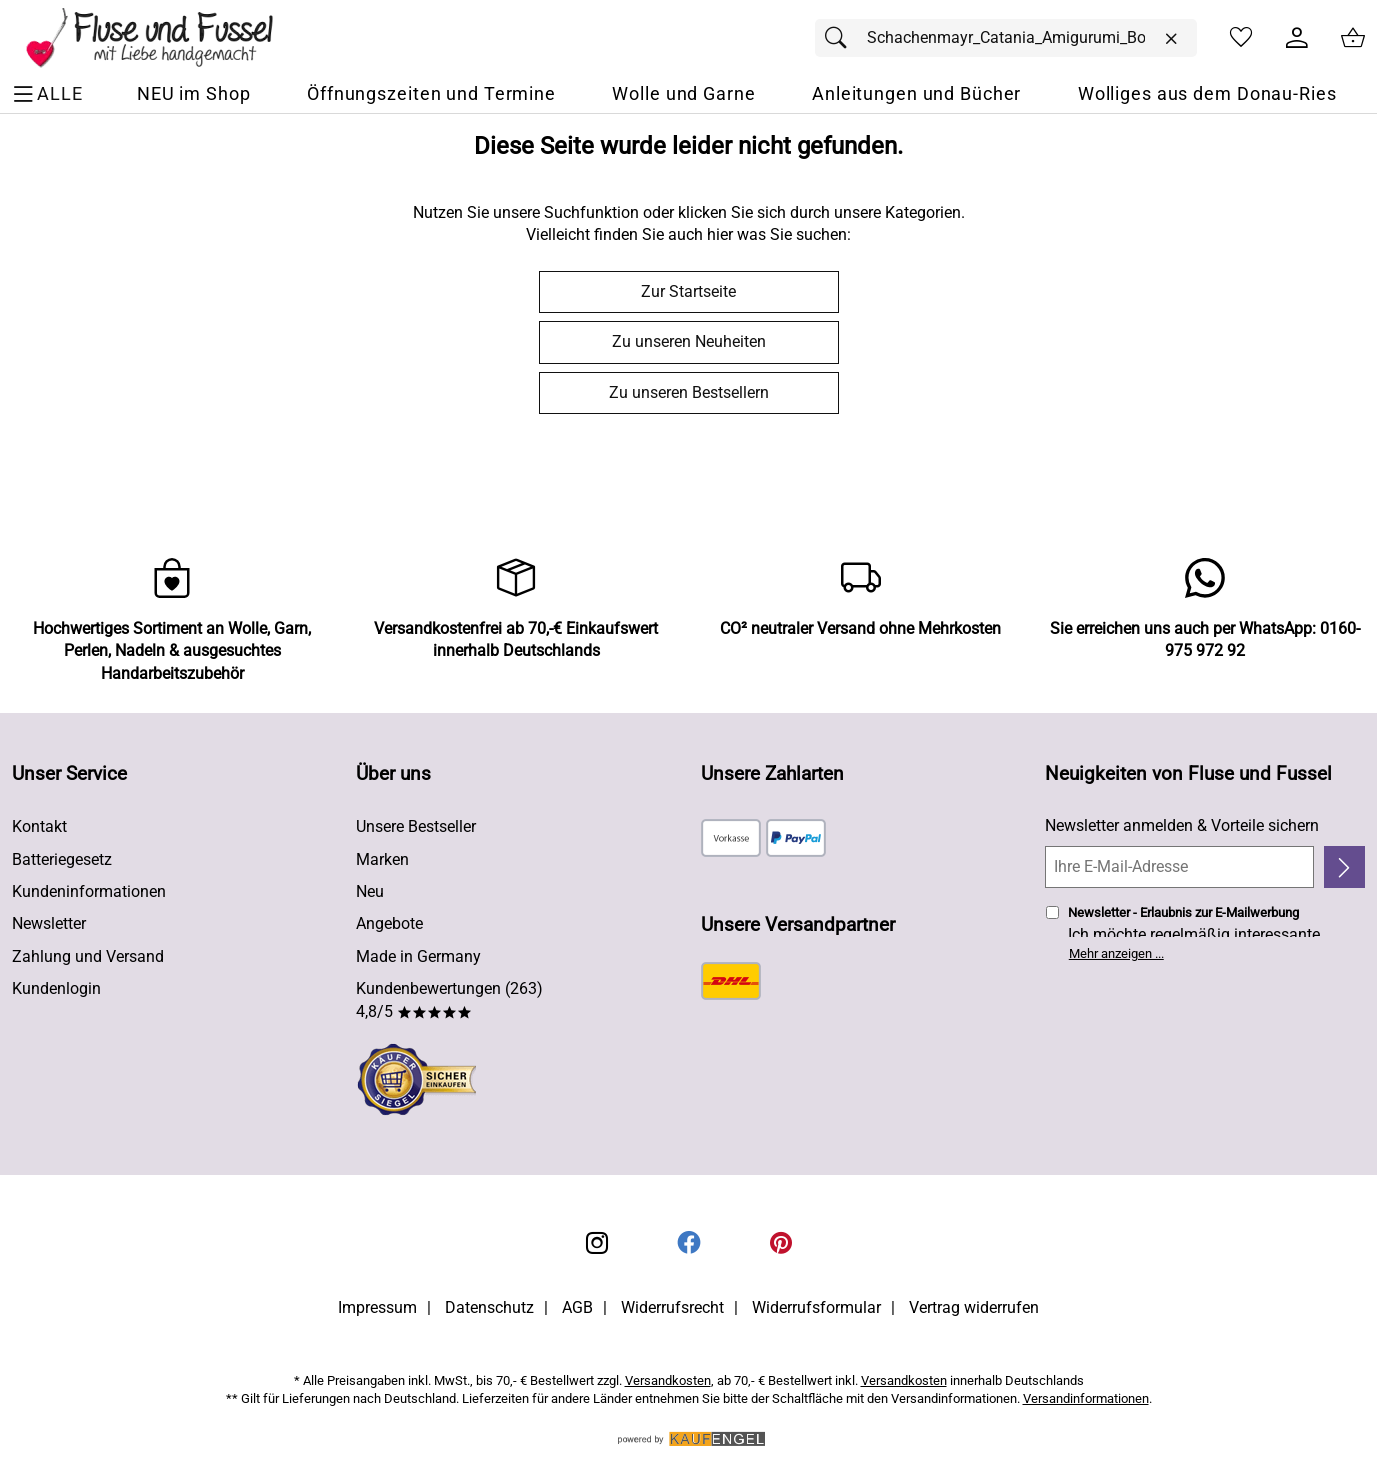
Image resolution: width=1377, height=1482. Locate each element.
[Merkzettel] (1241, 38)
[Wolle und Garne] (683, 94)
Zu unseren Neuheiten (689, 341)
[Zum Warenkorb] (1353, 38)
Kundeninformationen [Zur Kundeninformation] (89, 891)
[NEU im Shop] (194, 94)
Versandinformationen (1086, 1398)
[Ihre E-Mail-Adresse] (1179, 867)
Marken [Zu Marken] (382, 859)
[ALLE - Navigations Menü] (50, 94)
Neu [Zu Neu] (370, 891)
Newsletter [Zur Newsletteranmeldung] (49, 923)
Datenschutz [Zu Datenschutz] (489, 1307)
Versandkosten (668, 1380)
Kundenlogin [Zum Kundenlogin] (56, 988)
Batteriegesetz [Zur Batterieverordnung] (62, 859)
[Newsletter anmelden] (1344, 867)
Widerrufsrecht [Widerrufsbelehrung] (672, 1307)
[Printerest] (781, 1243)
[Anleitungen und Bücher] (916, 94)
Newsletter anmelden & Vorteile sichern (1182, 825)
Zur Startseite (688, 291)
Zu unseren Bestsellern (689, 392)
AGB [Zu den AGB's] (577, 1307)
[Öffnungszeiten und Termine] (431, 94)
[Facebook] (689, 1243)
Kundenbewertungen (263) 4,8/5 (449, 999)
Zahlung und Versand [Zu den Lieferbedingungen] (88, 956)
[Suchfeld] (1006, 38)
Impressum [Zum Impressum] (377, 1307)
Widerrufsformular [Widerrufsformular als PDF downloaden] (816, 1307)
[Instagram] (597, 1243)
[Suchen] (841, 38)
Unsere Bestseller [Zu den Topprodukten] (416, 826)
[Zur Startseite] (163, 38)
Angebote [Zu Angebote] (389, 923)
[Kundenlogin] (1297, 38)
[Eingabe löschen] (1171, 39)
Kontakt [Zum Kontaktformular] (39, 826)
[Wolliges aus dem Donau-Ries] (1207, 94)
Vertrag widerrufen (974, 1307)
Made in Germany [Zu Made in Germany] (418, 956)
